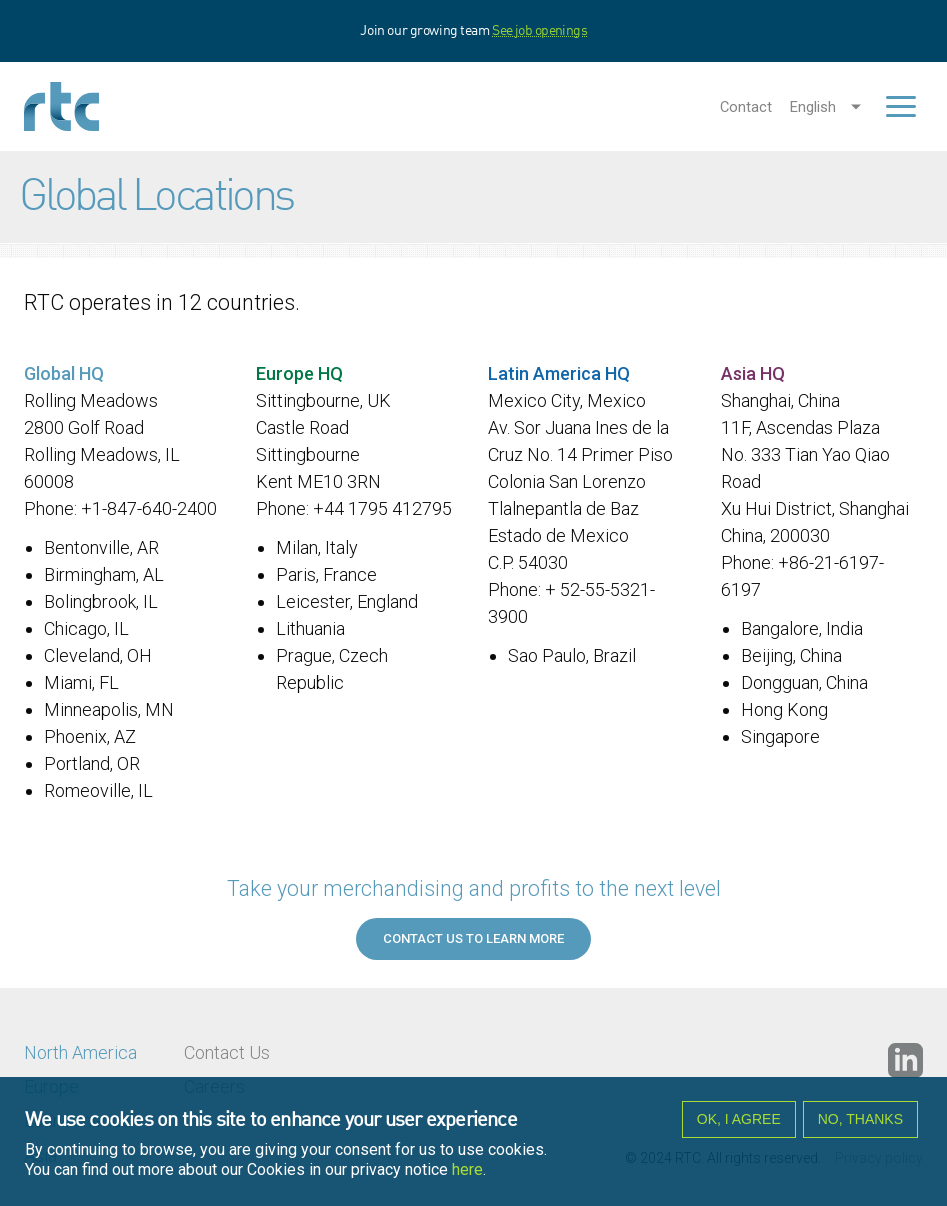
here (467, 1175)
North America (80, 1052)
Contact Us (227, 1052)
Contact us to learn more (473, 938)
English (813, 107)
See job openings (539, 31)
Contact (746, 107)
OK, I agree (739, 1125)
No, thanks (860, 1125)
